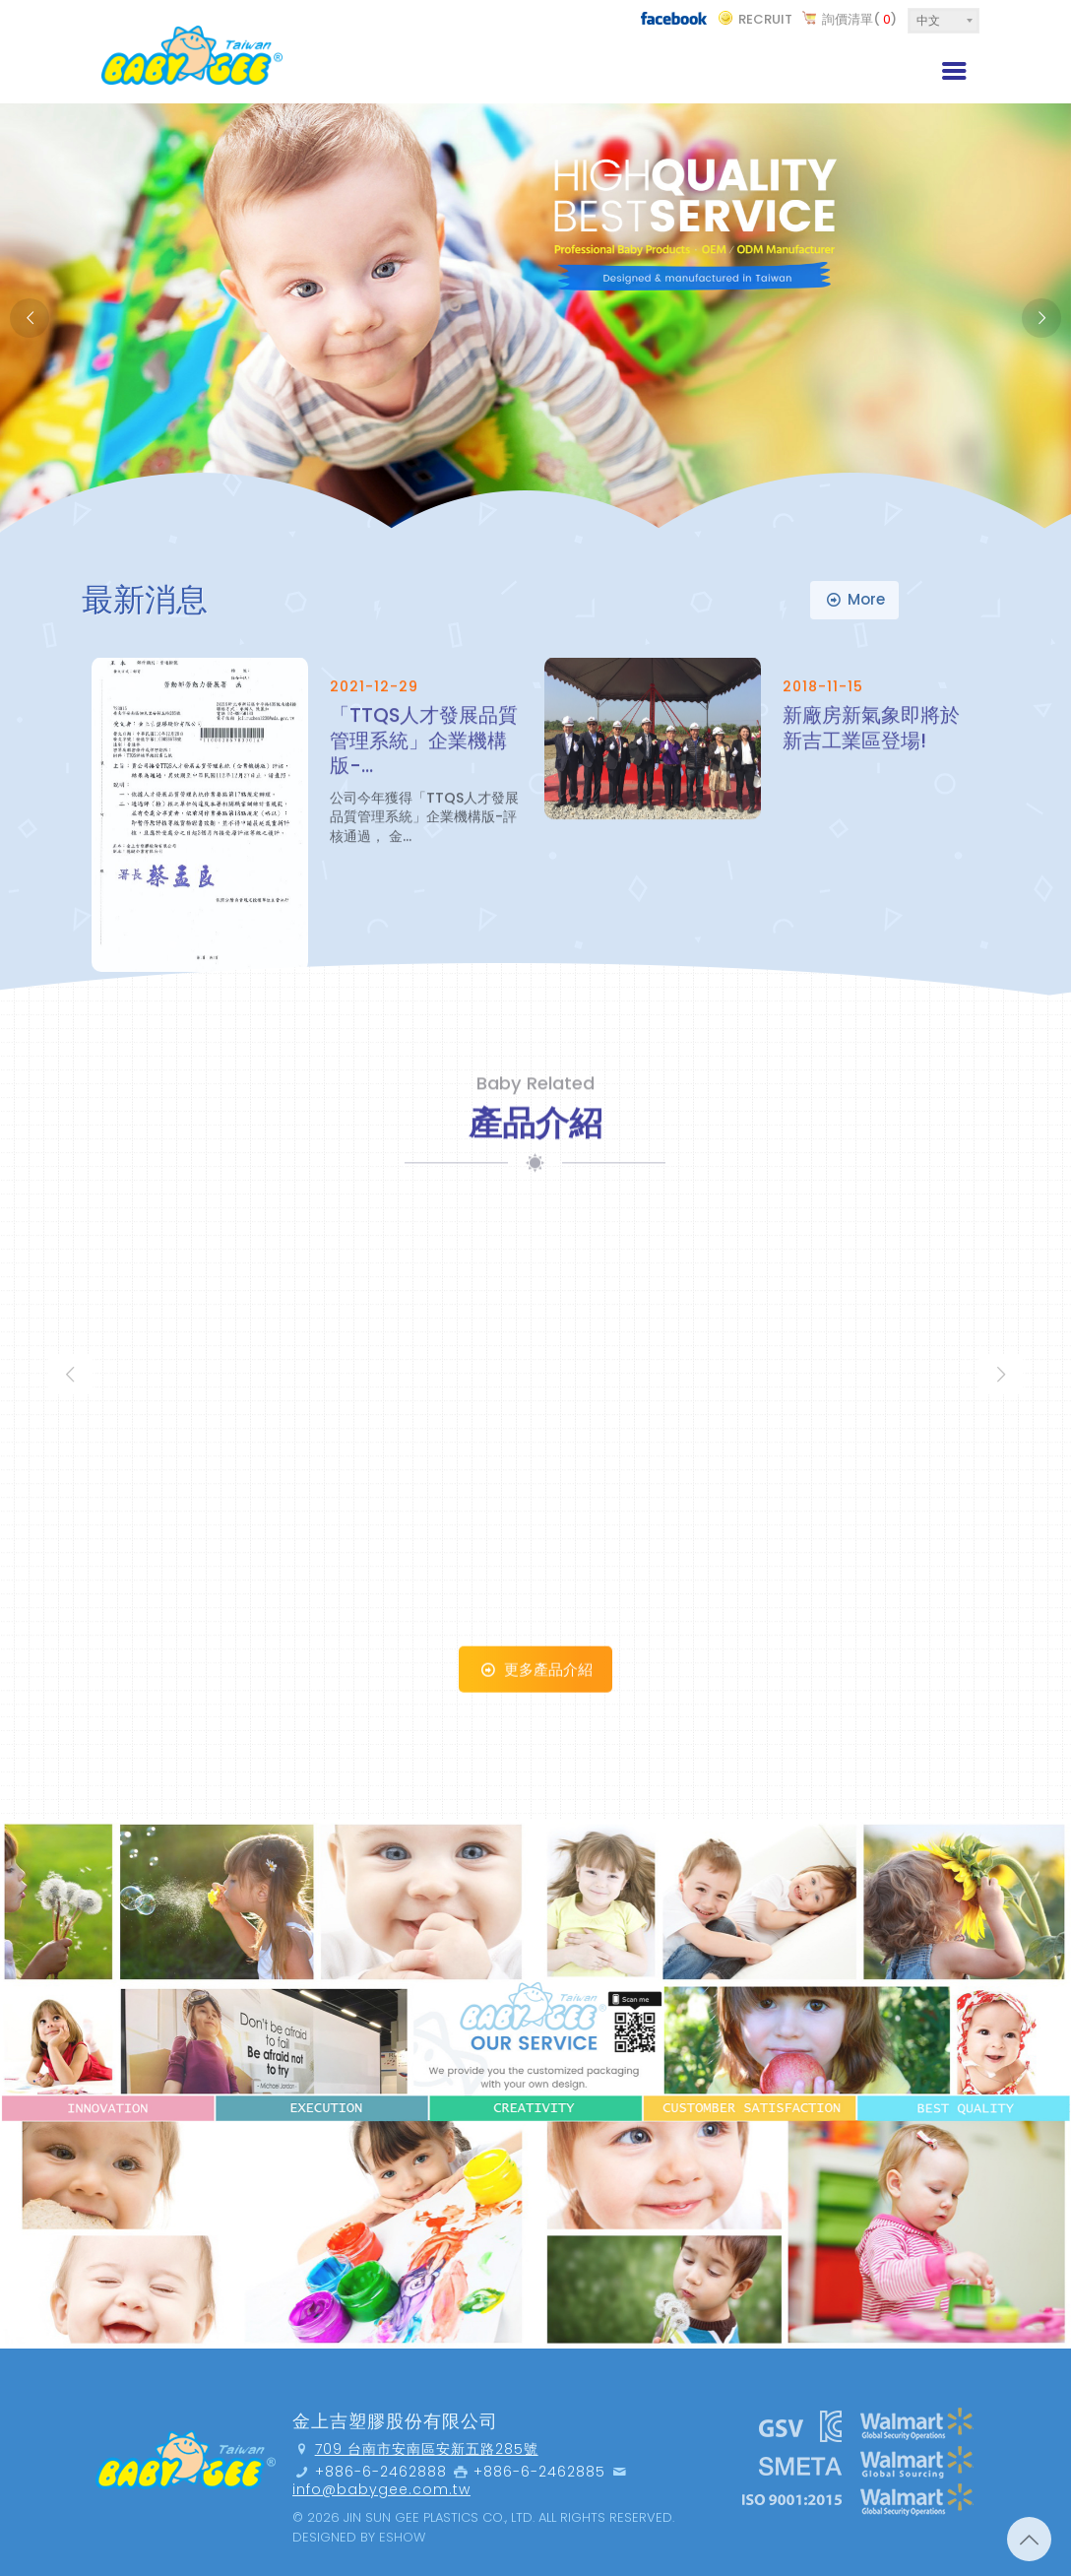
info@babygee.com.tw (381, 2489)
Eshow (402, 2537)
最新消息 (145, 599)
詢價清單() (859, 19)
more (854, 599)
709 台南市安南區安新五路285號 (426, 2449)
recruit (765, 19)
